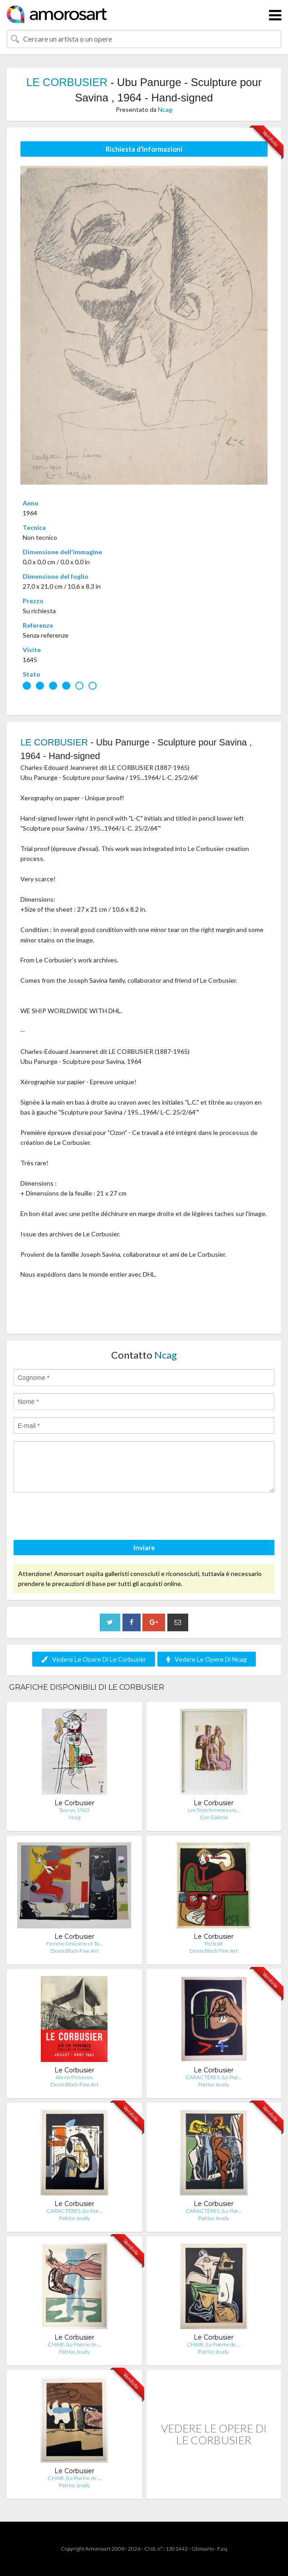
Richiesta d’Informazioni (144, 149)
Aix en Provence (74, 2077)
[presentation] (82, 1517)
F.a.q (222, 2548)
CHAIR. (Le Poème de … (74, 2344)
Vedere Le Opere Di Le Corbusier (93, 1659)
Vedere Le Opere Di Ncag (206, 1659)
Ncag (165, 109)
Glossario (202, 2548)
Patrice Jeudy (213, 2084)
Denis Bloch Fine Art (74, 1950)
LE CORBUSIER (66, 82)
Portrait (214, 1943)
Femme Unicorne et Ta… (74, 1943)
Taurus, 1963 (74, 1810)
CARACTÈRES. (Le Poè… (213, 2077)
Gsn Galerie (214, 1817)
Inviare (144, 1547)
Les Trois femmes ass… (214, 1810)
